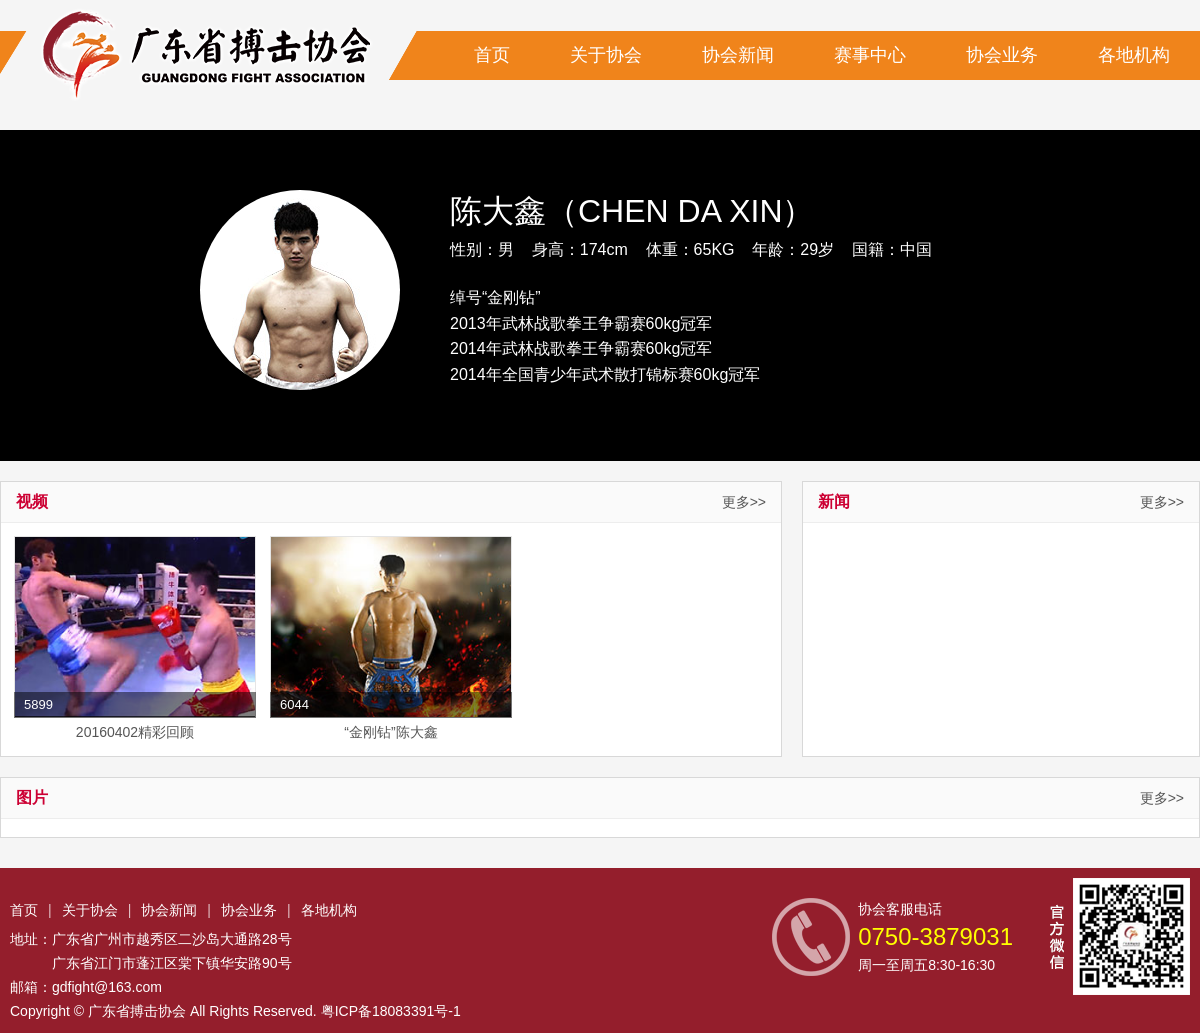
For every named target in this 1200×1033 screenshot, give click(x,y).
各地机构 (1134, 55)
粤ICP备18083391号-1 (391, 1011)
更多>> (744, 502)
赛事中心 (870, 55)
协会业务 (1002, 55)
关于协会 (606, 55)
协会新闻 (738, 55)
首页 (492, 55)
